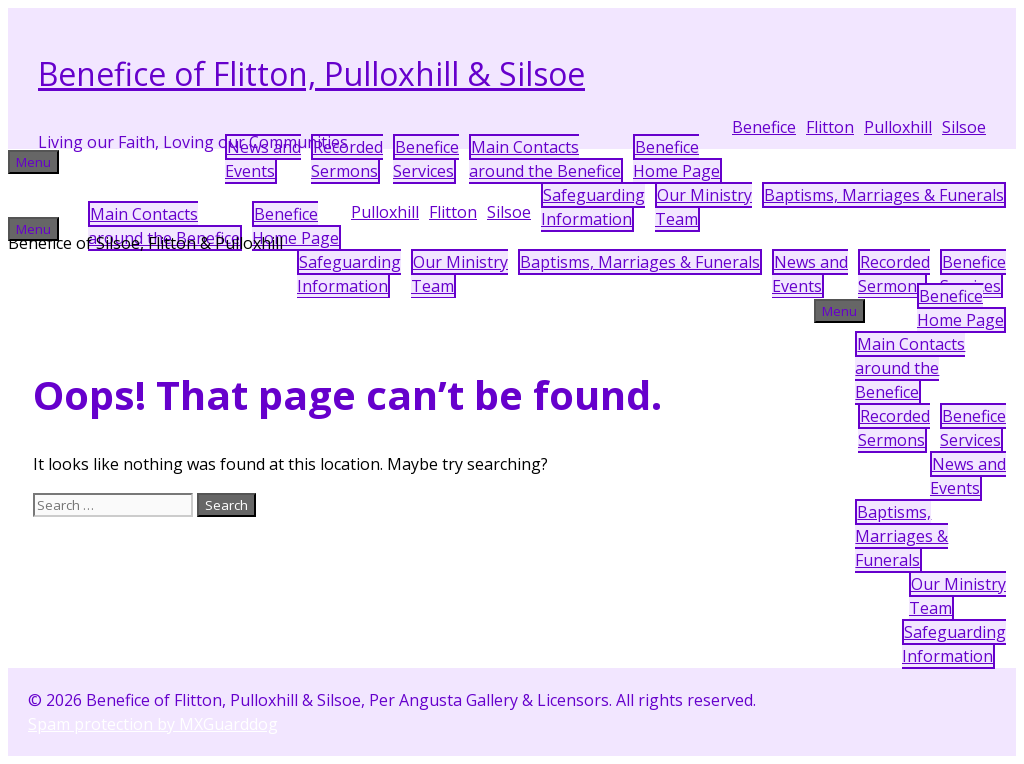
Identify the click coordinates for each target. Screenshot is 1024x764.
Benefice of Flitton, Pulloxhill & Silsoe (311, 73)
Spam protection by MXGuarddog (153, 724)
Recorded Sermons (347, 159)
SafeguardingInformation (593, 207)
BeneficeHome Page (676, 159)
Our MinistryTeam (703, 207)
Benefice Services (426, 159)
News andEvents (263, 159)
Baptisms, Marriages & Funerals (884, 195)
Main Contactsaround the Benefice (545, 159)
